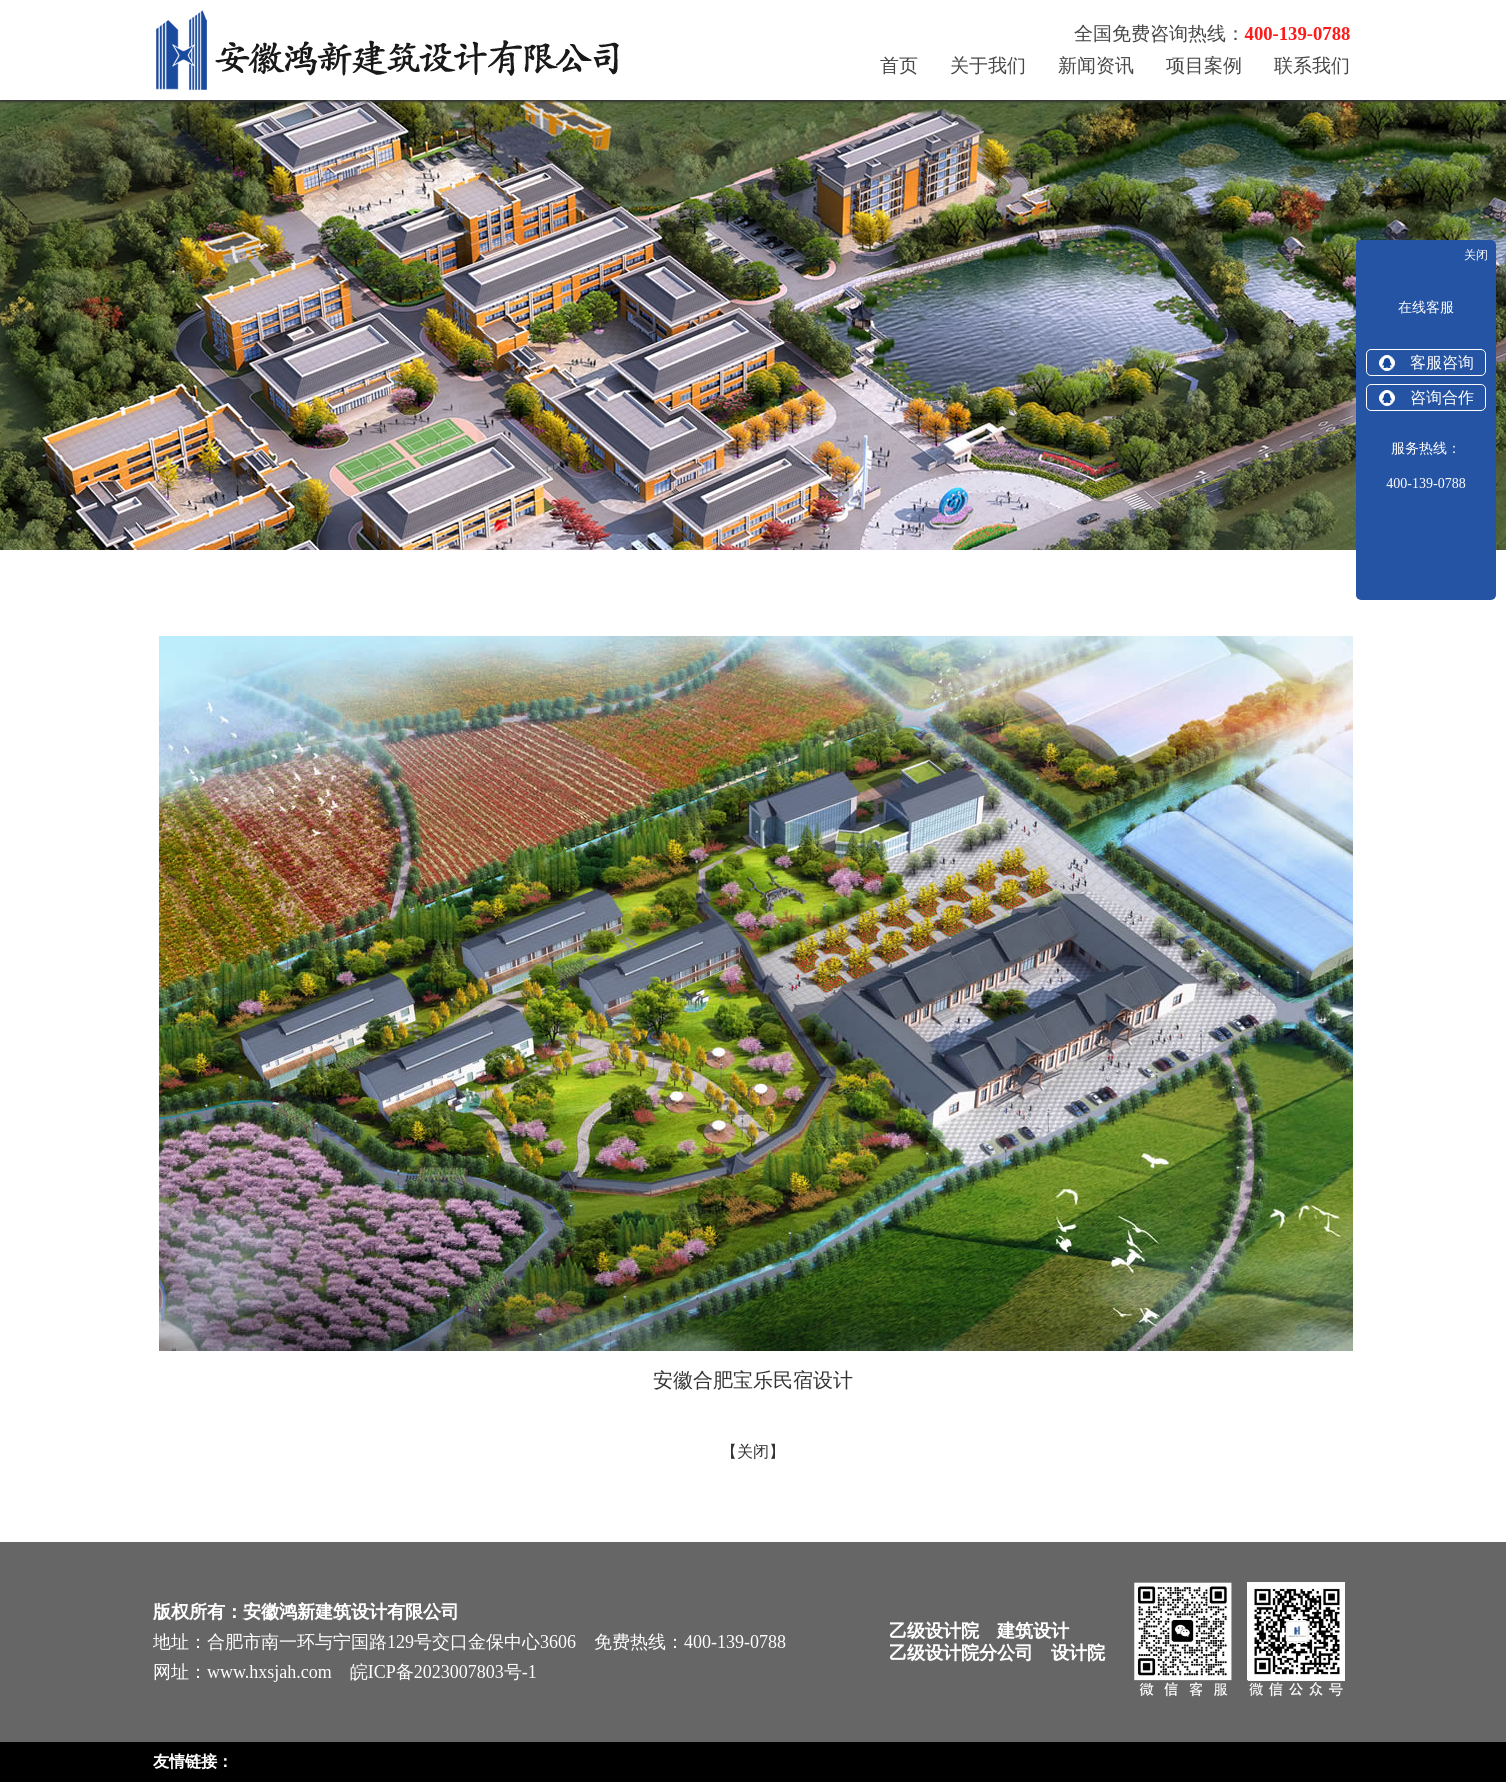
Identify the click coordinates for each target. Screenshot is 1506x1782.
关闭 (753, 1451)
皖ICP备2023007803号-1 (443, 1672)
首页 (899, 65)
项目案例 (1204, 65)
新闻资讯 (1096, 65)
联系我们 (1312, 65)
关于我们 (988, 65)
